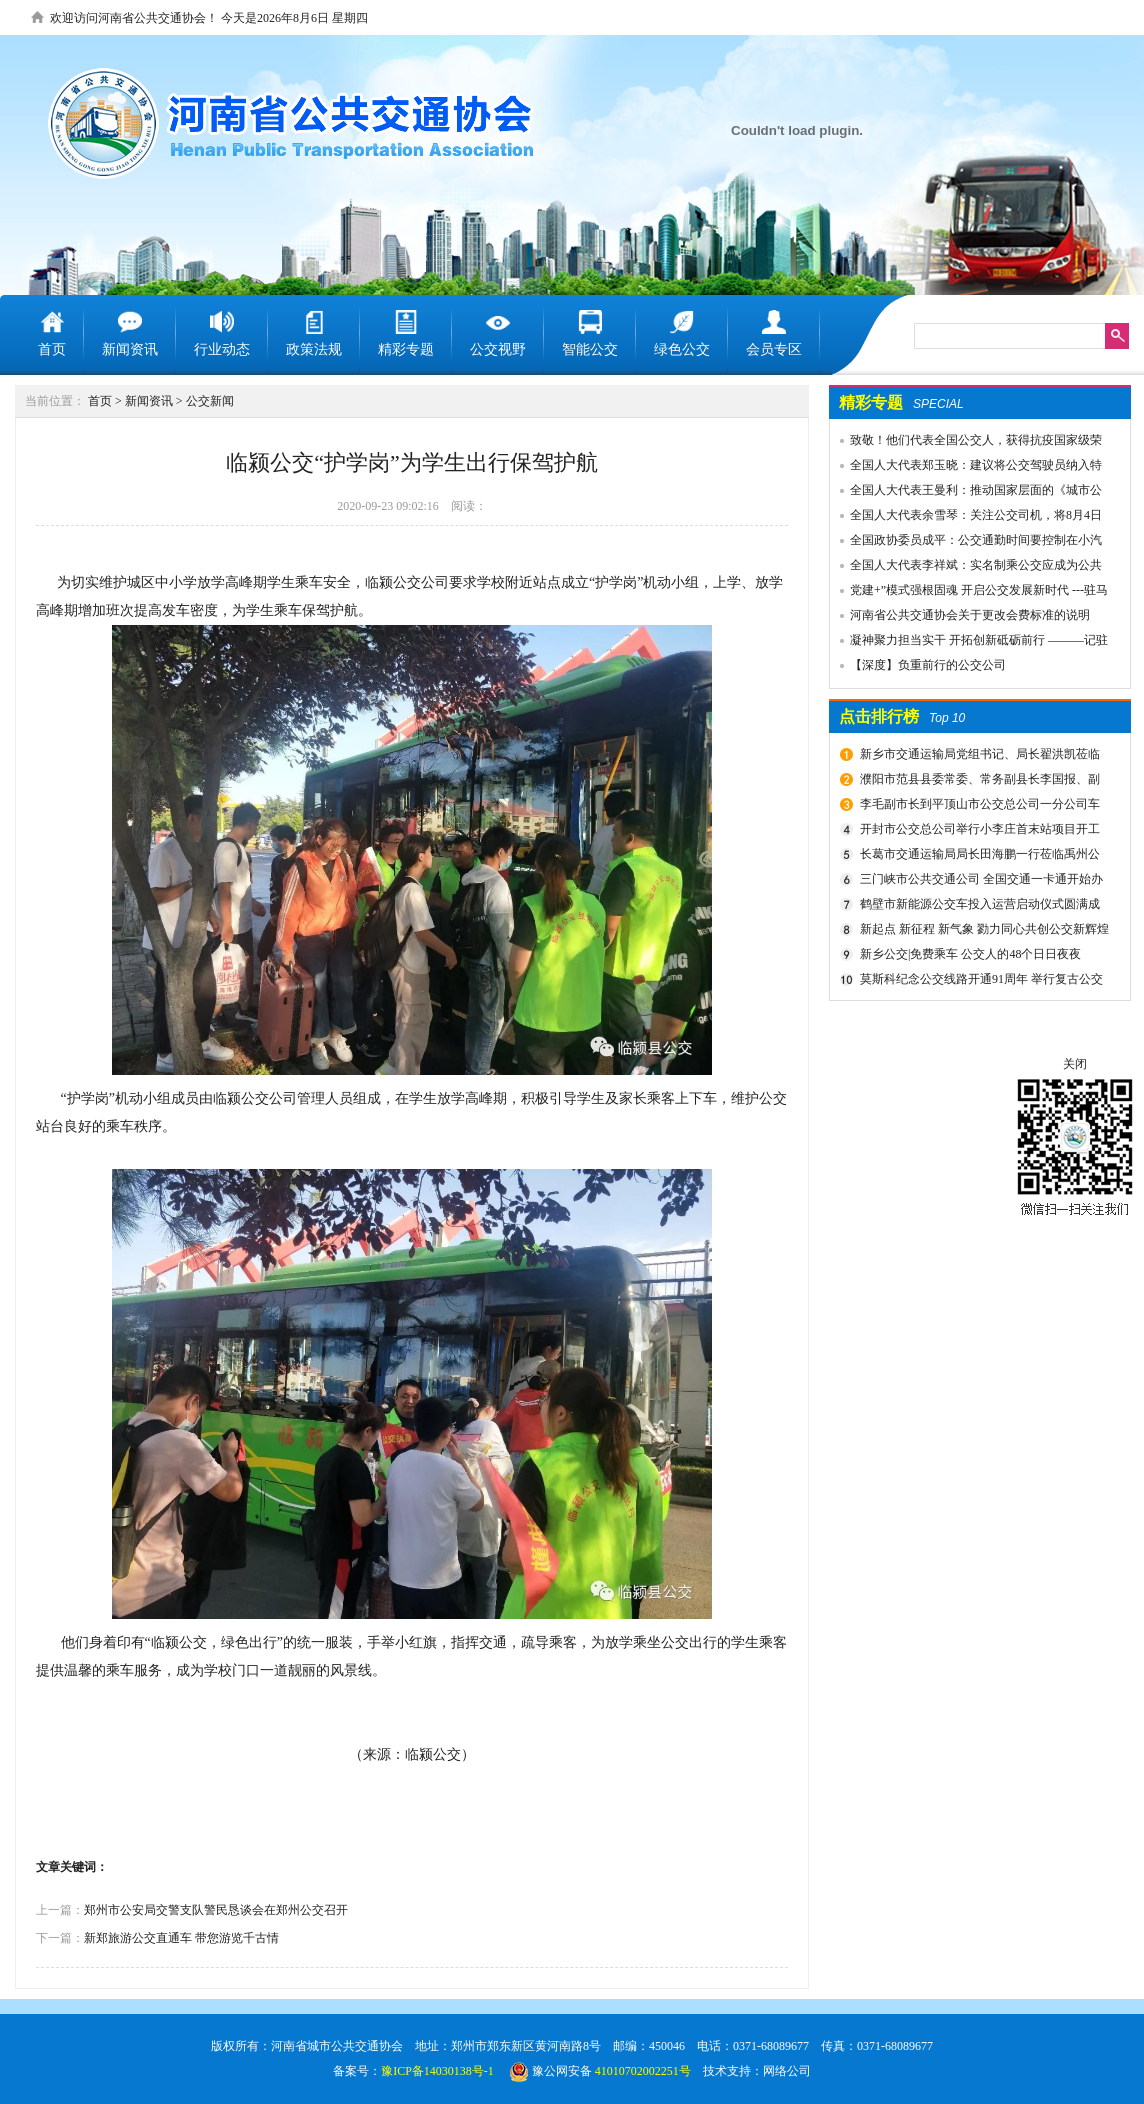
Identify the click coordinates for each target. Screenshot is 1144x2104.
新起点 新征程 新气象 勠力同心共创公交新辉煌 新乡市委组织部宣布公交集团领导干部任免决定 (982, 932)
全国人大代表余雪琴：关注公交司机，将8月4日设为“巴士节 (966, 518)
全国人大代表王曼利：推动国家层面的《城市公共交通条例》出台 (966, 493)
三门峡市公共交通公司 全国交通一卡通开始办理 (979, 882)
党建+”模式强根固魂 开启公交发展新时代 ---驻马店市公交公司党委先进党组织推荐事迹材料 (969, 593)
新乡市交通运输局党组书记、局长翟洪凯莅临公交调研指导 (977, 757)
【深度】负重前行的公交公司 (928, 665)
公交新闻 (210, 401)
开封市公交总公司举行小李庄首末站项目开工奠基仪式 (977, 832)
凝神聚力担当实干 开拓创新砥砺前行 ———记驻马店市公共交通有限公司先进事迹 (969, 643)
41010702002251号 (643, 2071)
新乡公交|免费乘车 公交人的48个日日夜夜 (970, 954)
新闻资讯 (149, 401)
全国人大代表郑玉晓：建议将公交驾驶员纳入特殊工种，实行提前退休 (966, 468)
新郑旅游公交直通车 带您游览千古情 (181, 1938)
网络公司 (787, 2071)
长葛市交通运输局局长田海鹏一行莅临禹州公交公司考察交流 (977, 857)
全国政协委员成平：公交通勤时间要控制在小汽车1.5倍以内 (966, 543)
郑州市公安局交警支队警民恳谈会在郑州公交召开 (216, 1910)
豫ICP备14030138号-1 (437, 2071)
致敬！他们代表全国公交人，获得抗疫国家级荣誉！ (966, 443)
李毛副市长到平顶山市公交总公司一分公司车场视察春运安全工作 (977, 807)
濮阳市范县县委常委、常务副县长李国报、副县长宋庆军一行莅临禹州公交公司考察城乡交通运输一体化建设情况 (981, 782)
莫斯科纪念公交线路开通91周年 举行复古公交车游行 (979, 982)
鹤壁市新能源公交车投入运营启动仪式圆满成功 (977, 907)
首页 (100, 401)
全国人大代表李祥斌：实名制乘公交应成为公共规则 (966, 568)
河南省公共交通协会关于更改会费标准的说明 (970, 615)
